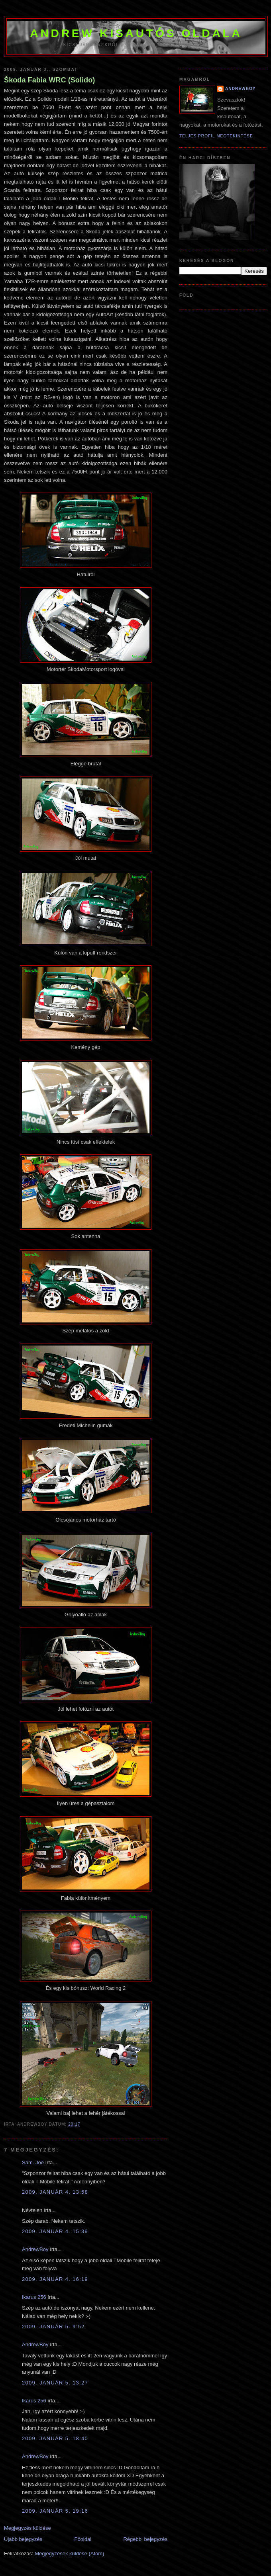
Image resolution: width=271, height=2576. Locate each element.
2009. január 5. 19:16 (55, 2511)
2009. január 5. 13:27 (55, 2383)
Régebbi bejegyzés (145, 2539)
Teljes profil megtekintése (216, 136)
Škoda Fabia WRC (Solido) (49, 80)
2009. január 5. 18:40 (55, 2438)
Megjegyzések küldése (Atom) (69, 2553)
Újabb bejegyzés (23, 2539)
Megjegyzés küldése (27, 2528)
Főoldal (82, 2539)
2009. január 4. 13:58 (55, 2192)
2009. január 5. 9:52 (53, 2327)
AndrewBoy (35, 2249)
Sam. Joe (33, 2162)
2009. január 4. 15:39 (55, 2231)
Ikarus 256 (34, 2297)
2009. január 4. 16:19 (55, 2279)
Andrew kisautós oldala (136, 33)
